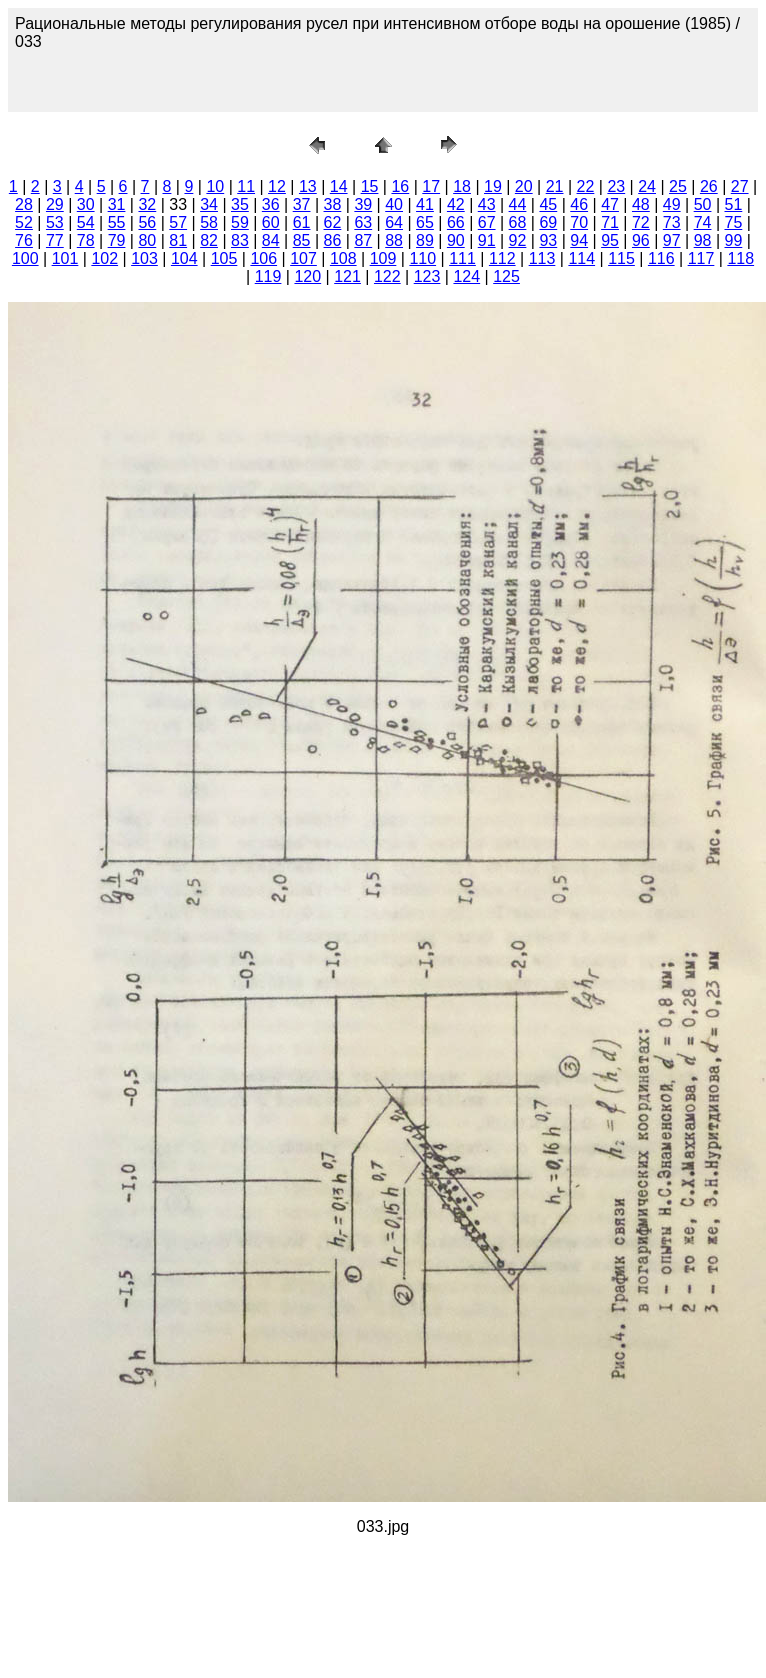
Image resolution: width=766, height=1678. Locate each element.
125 (506, 276)
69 (548, 222)
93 (548, 240)
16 (400, 186)
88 (394, 240)
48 (641, 204)
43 (487, 204)
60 (271, 222)
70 (579, 222)
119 (268, 276)
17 (431, 186)
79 (117, 240)
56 (147, 222)
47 (610, 204)
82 (209, 240)
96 (641, 240)
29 (55, 204)
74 (703, 222)
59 (240, 222)
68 (518, 222)
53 (55, 222)
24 (647, 186)
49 (672, 204)
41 (425, 204)
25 (678, 186)
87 (363, 240)
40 (394, 204)
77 (55, 240)
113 (542, 258)
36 (271, 204)
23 (616, 186)
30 (86, 204)
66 (456, 222)
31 (117, 204)
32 (147, 204)
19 (493, 186)
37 (302, 204)
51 (734, 204)
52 (24, 222)
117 (701, 258)
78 (86, 240)
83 (240, 240)
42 (456, 204)
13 (308, 186)
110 (422, 258)
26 (709, 186)
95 (610, 240)
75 (734, 222)
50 (703, 204)
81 (178, 240)
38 (333, 204)
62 (333, 222)
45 (548, 204)
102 (104, 258)
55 (117, 222)
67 (487, 222)
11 (246, 186)
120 (307, 276)
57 (178, 222)
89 (425, 240)
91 (487, 240)
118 (740, 258)
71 (610, 222)
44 (518, 204)
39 (363, 204)
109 (383, 258)
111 (462, 258)
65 (425, 222)
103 (144, 258)
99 (734, 240)
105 (224, 258)
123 (427, 276)
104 (184, 258)
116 (661, 258)
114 (581, 258)
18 (462, 186)
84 (271, 240)
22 (586, 186)
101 (65, 258)
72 (641, 222)
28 (24, 204)
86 (333, 240)
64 (394, 222)
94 (579, 240)
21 (555, 186)
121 (347, 276)
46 (579, 204)
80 (147, 240)
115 (621, 258)
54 (86, 222)
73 (672, 222)
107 (303, 258)
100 (25, 258)
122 (387, 276)
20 (524, 186)
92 (518, 240)
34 (209, 204)
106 (263, 258)
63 (363, 222)
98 (703, 240)
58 (209, 222)
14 (339, 186)
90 (456, 240)
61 (302, 222)
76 (24, 240)
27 (740, 186)
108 (343, 258)
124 (466, 276)
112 (502, 258)
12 (277, 186)
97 (672, 240)
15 (370, 186)
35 (240, 204)
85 (302, 240)
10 (215, 186)
